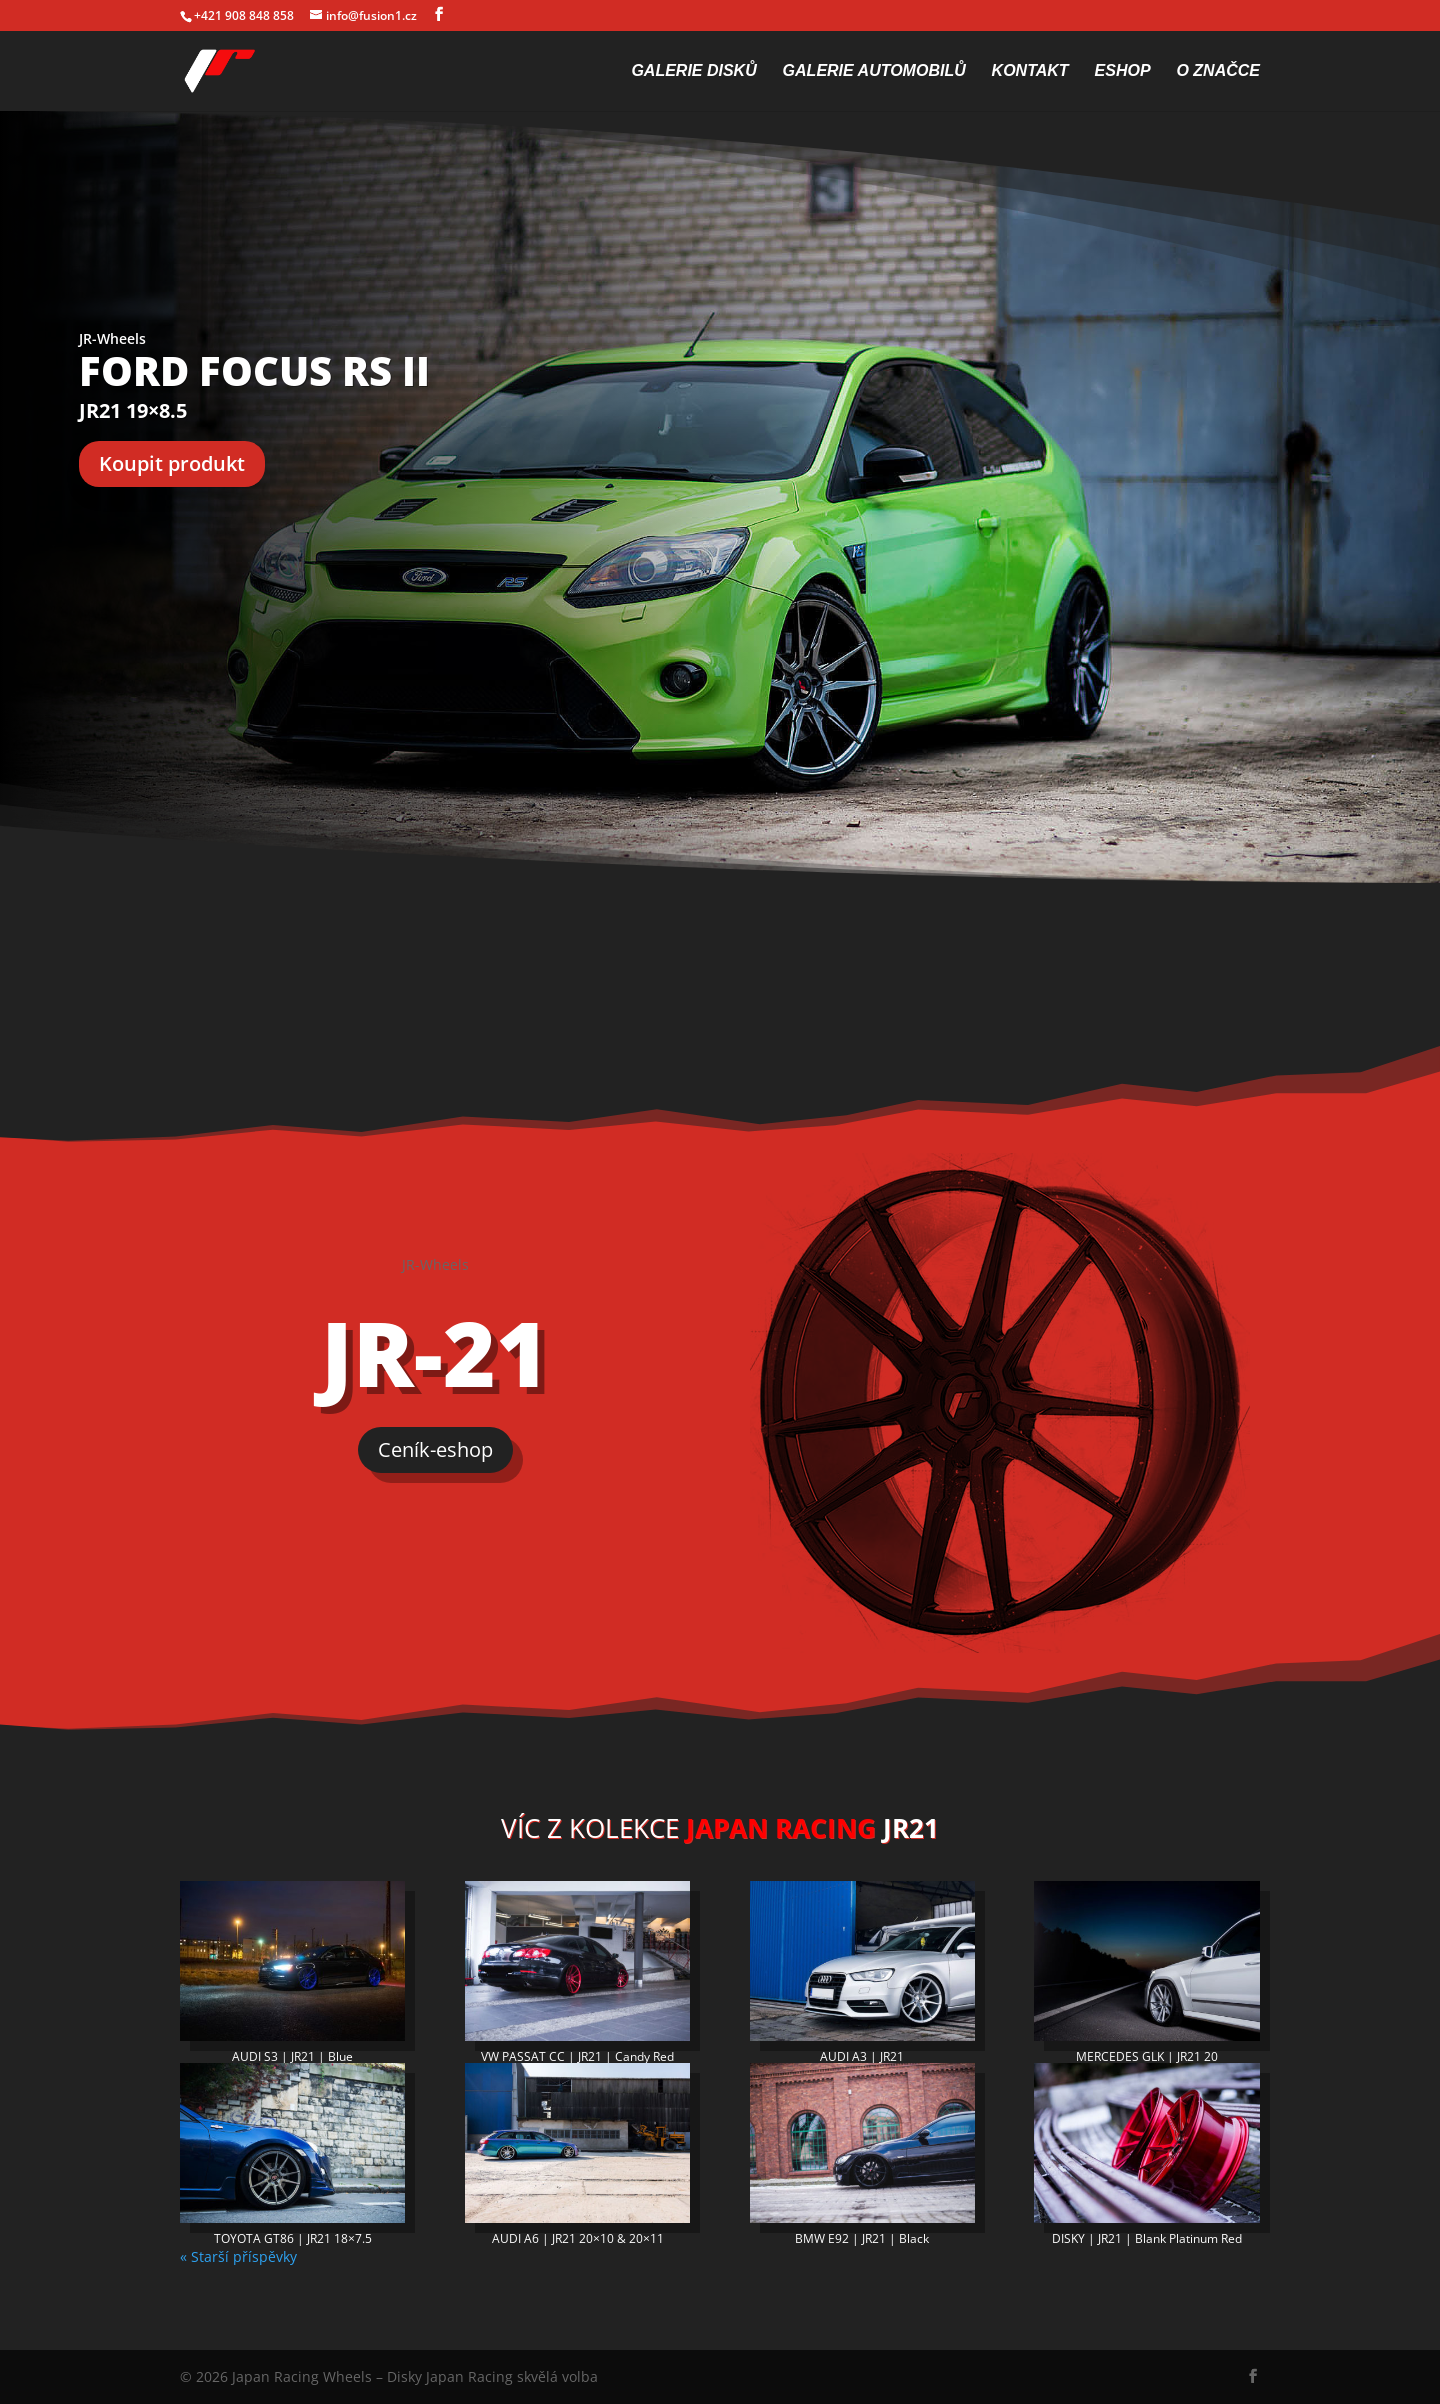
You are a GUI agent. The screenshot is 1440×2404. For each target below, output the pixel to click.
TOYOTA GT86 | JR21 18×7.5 (293, 2238)
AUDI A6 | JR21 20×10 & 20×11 (578, 2238)
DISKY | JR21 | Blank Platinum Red (1147, 2238)
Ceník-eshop (435, 1449)
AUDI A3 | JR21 (862, 2056)
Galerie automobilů (874, 71)
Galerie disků (693, 71)
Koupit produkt (172, 463)
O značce (1218, 71)
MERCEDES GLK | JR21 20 (1147, 2056)
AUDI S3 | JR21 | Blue (292, 2056)
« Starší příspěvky (238, 2256)
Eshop (1123, 71)
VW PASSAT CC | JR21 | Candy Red (577, 2056)
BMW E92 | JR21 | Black (862, 2238)
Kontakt (1030, 71)
